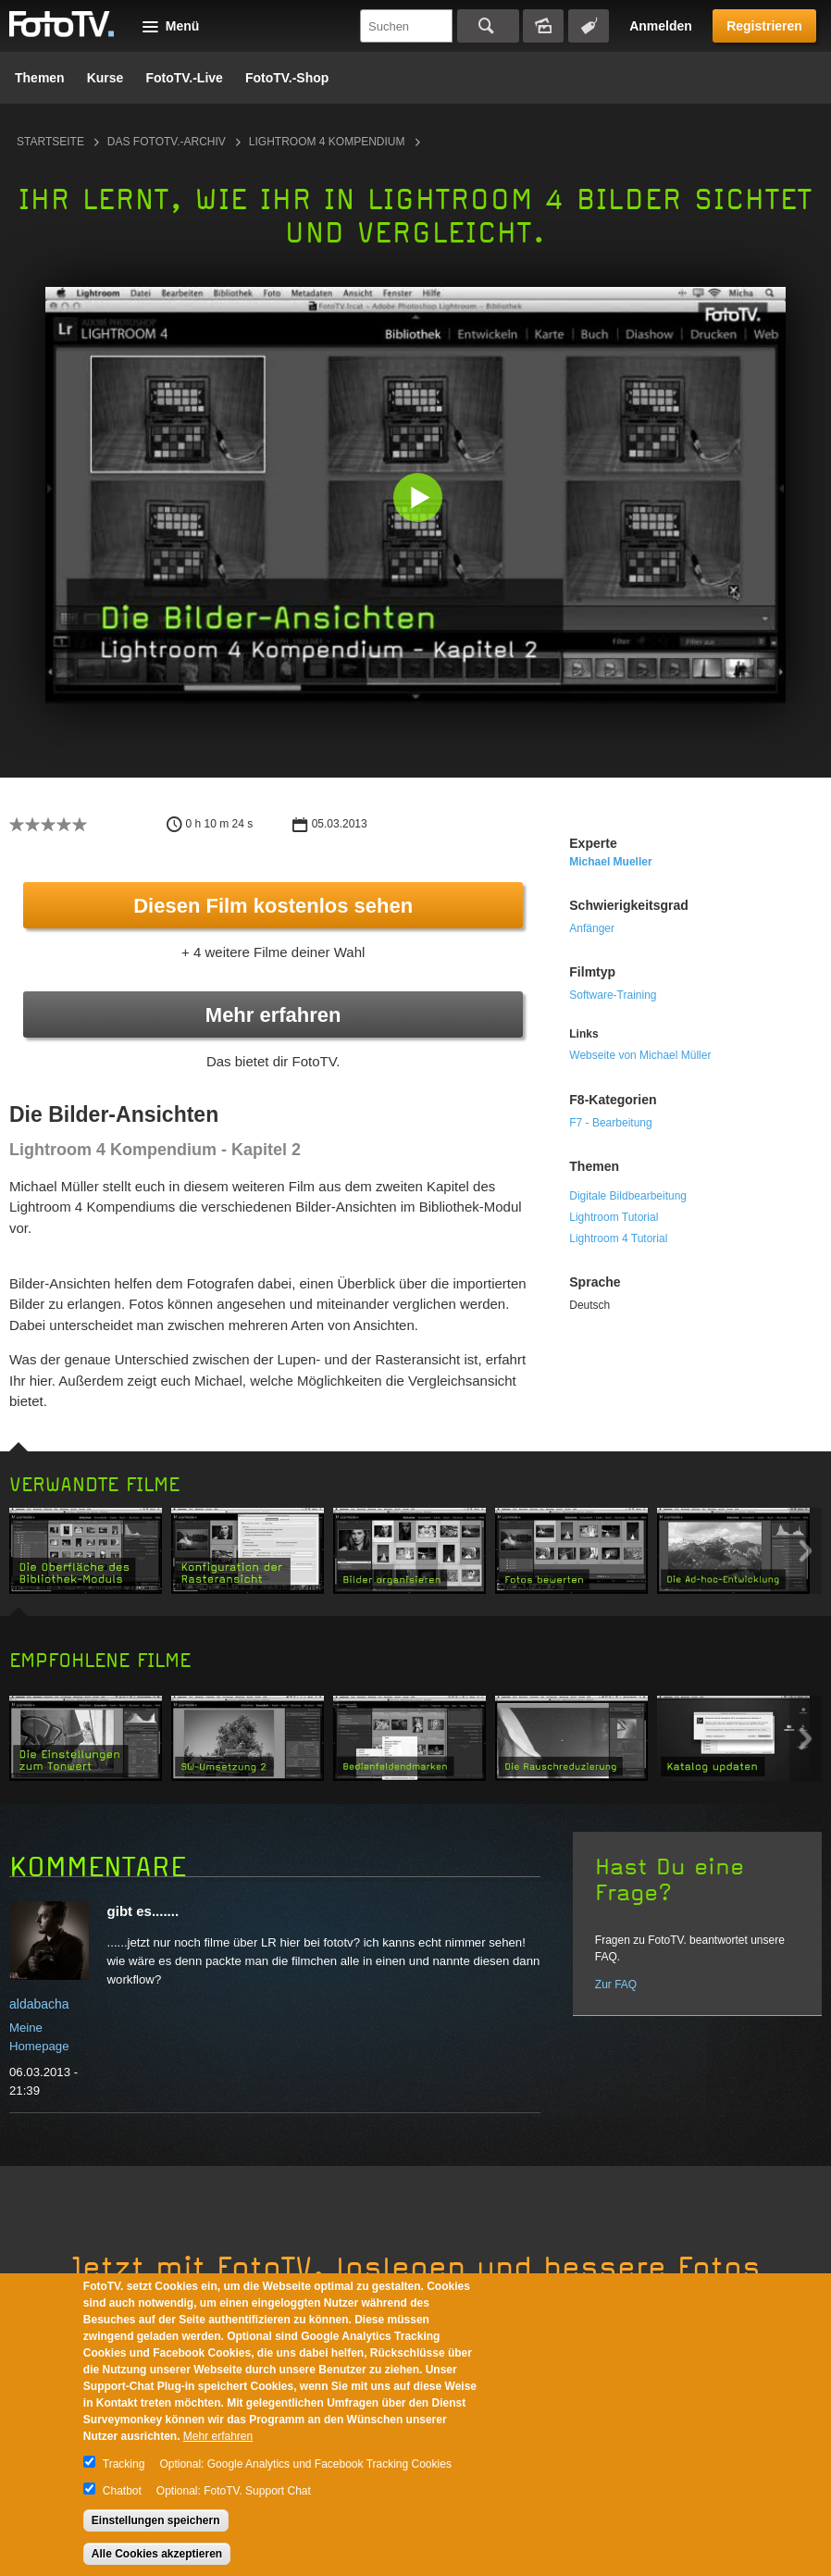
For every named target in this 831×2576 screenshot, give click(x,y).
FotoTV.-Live (184, 77)
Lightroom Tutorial (613, 1217)
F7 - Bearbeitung (610, 1122)
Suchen (488, 26)
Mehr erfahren (273, 1015)
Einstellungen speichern (156, 2520)
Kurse (105, 77)
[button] (419, 499)
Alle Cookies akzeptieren (157, 2553)
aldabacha (39, 2004)
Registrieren (764, 26)
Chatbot (122, 2490)
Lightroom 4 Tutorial (618, 1238)
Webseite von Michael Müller (640, 1055)
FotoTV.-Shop (287, 77)
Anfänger (591, 928)
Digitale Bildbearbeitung (628, 1195)
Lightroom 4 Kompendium (327, 141)
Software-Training (612, 995)
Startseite (50, 141)
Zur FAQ (616, 1984)
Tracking (124, 2464)
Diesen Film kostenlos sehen (273, 905)
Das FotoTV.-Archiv (166, 141)
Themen (40, 77)
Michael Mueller (610, 861)
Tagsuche (588, 26)
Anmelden (660, 26)
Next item (805, 1551)
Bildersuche (543, 26)
